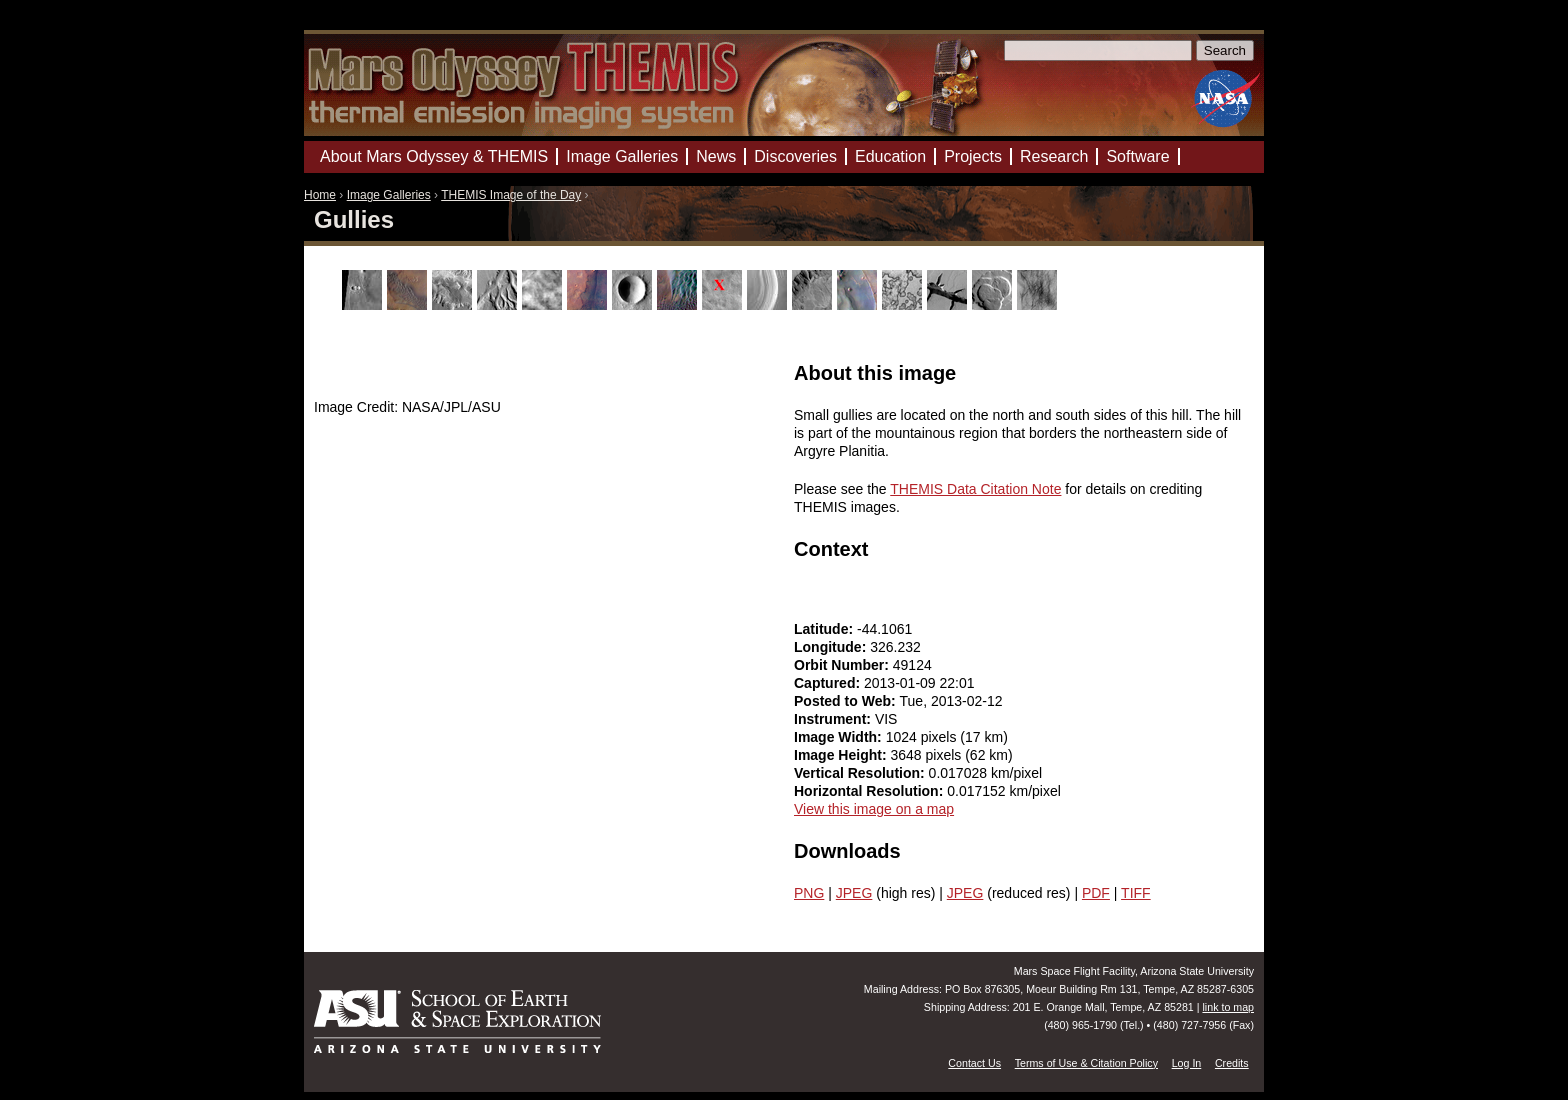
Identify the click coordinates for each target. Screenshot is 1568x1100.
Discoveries (795, 156)
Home (320, 195)
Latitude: (825, 629)
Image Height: (842, 755)
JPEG (854, 893)
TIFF (1136, 893)
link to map (1228, 1007)
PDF (1096, 893)
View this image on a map (874, 809)
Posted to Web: (847, 701)
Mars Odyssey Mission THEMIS (363, 24)
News (716, 156)
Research (1054, 156)
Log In (1187, 1063)
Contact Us (974, 1063)
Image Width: (840, 737)
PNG (809, 893)
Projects (973, 156)
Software (1137, 156)
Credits (1232, 1063)
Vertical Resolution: (861, 773)
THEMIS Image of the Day (511, 195)
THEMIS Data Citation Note (975, 489)
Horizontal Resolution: (870, 791)
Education (890, 156)
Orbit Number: (843, 665)
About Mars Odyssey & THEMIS (434, 156)
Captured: (829, 683)
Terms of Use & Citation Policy (1086, 1063)
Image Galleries (389, 195)
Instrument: (834, 719)
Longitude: (832, 647)
